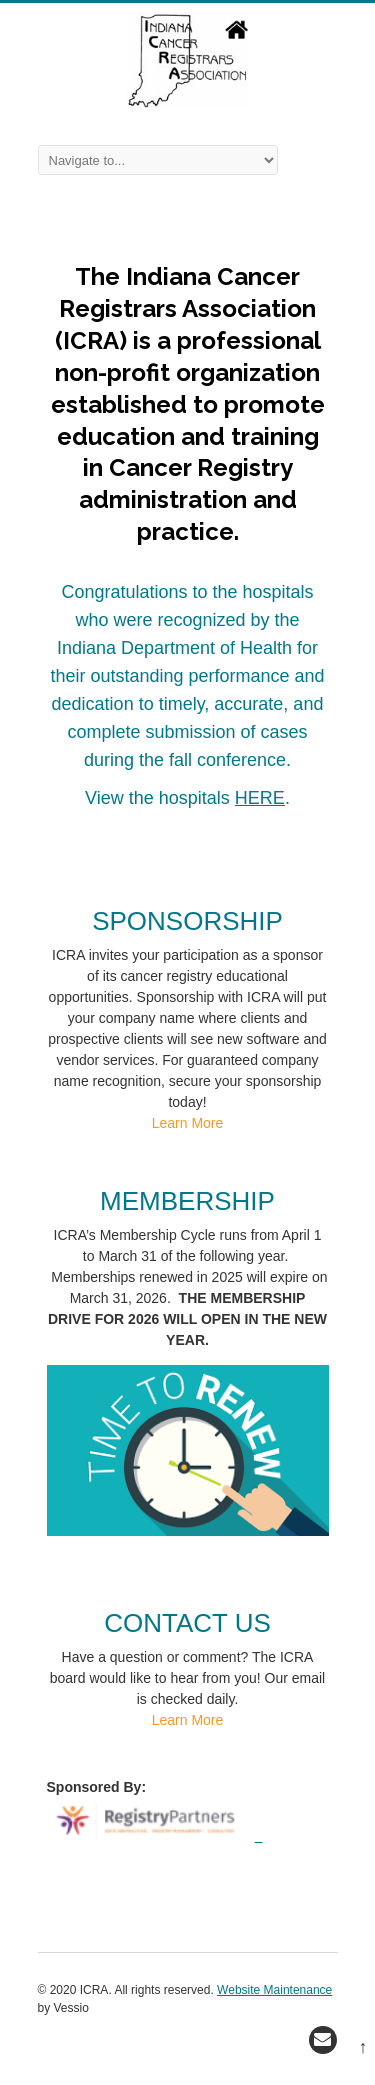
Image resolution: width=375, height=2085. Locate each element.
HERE (260, 798)
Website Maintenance (274, 1990)
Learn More (188, 1123)
